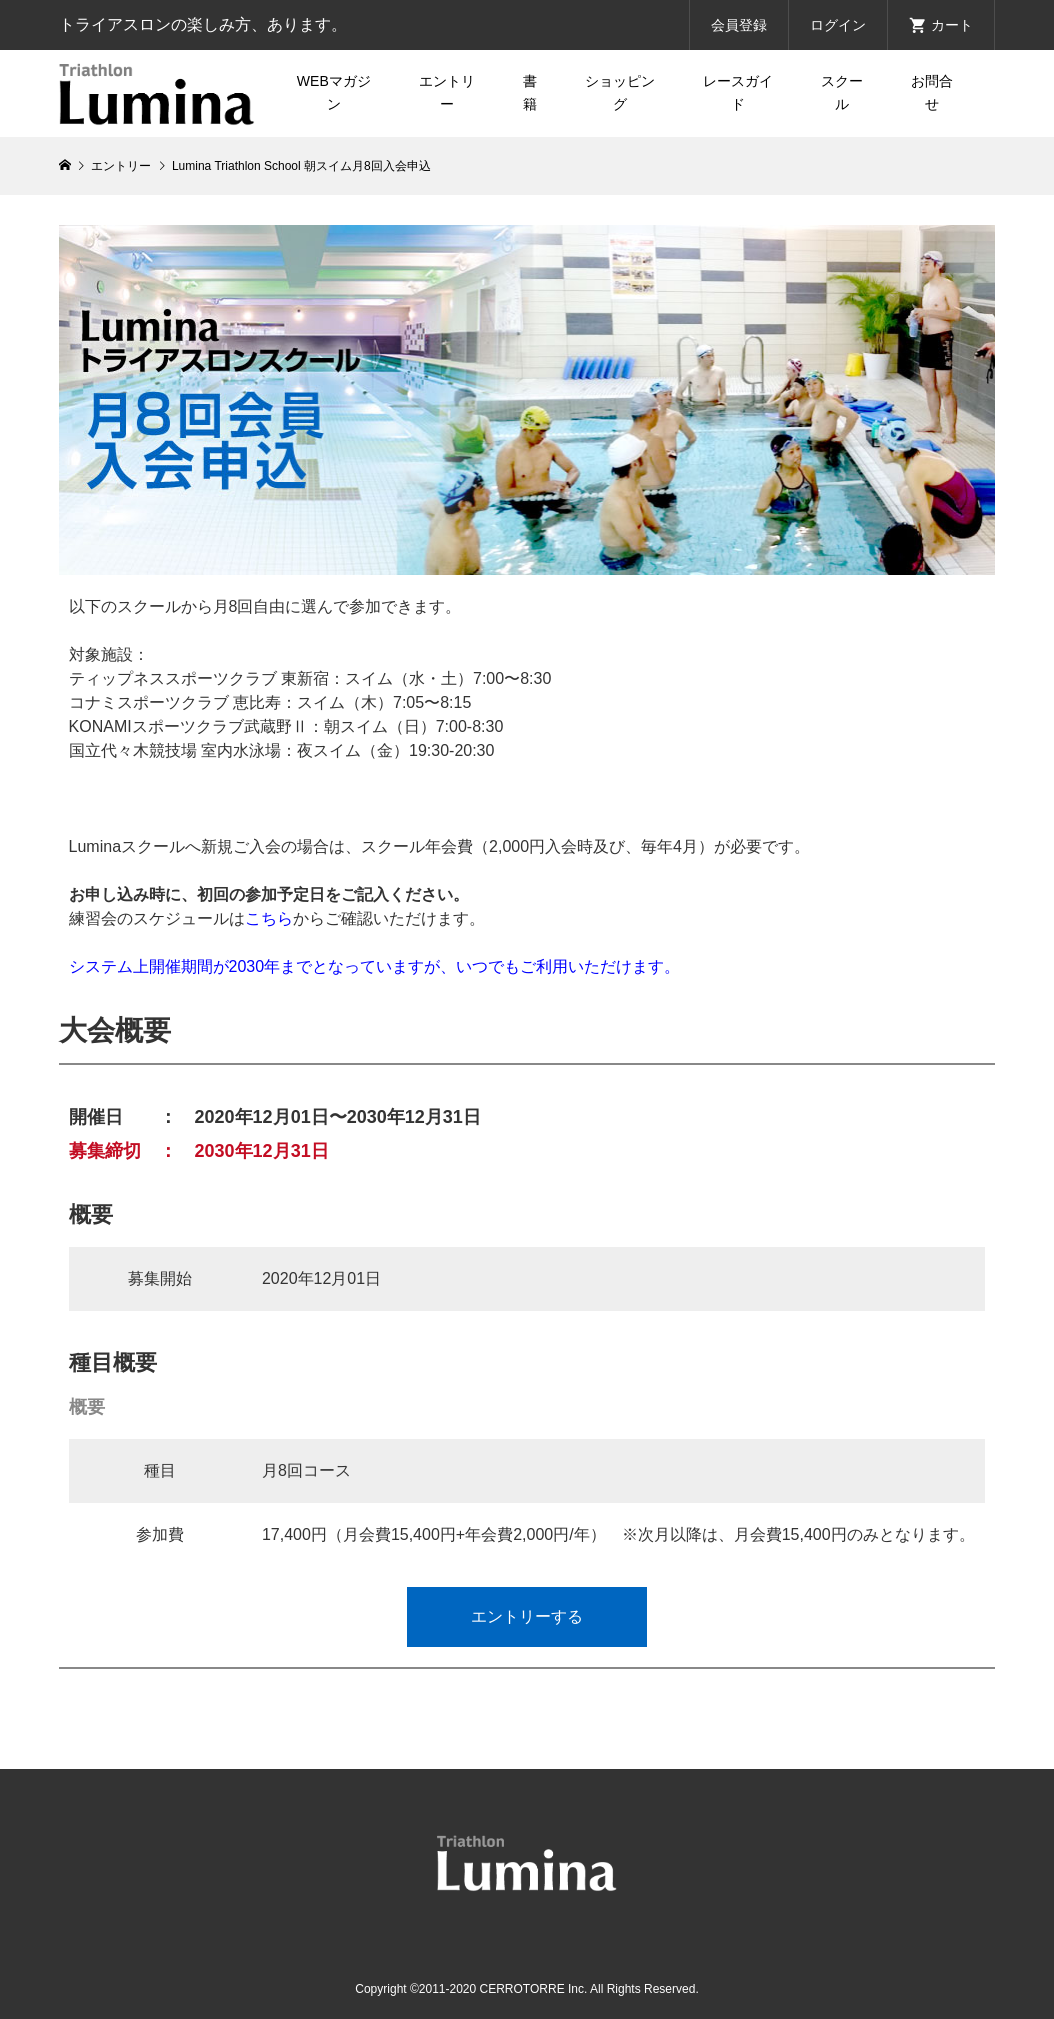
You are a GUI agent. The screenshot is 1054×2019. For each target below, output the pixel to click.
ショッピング (620, 93)
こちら (269, 918)
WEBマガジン (334, 93)
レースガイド (738, 93)
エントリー (447, 93)
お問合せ (932, 93)
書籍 (530, 93)
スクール (842, 93)
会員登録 (739, 25)
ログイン (838, 25)
